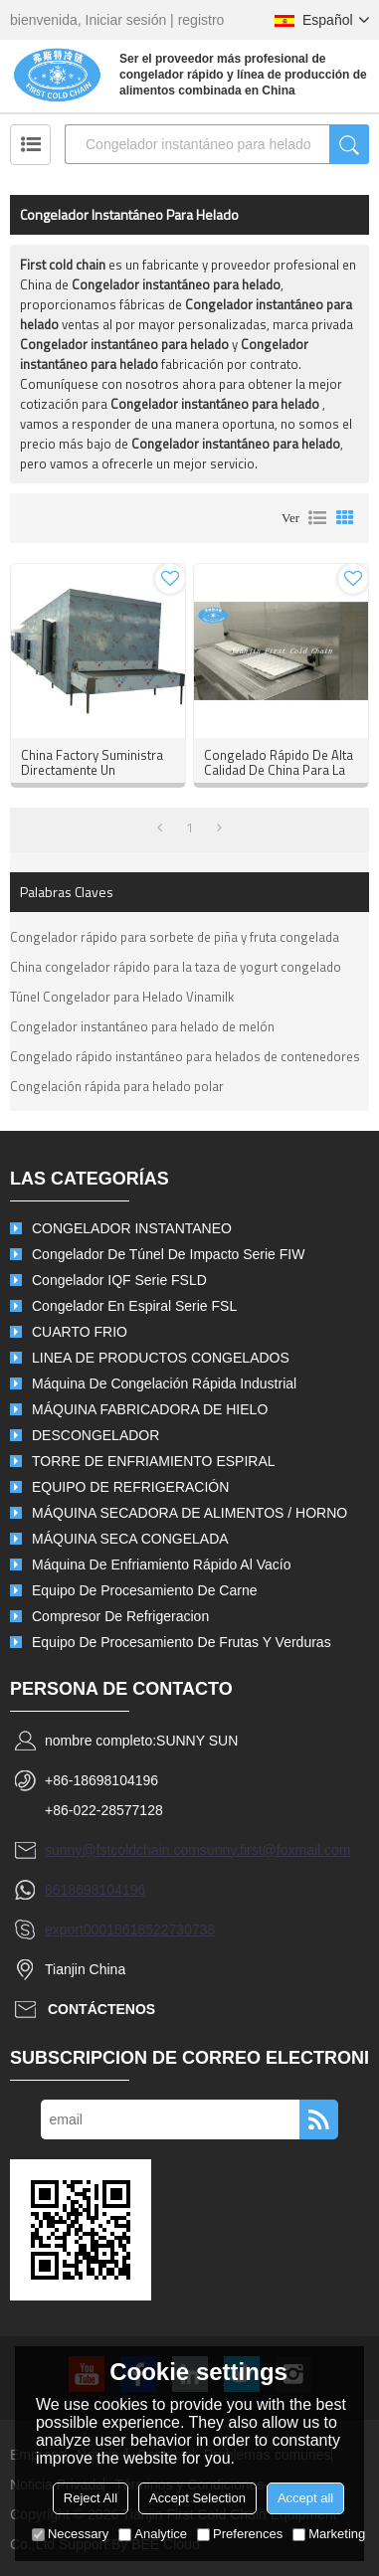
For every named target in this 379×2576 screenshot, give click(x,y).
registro (201, 20)
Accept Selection (197, 2497)
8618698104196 (95, 1890)
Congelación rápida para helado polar (117, 1086)
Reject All (90, 2497)
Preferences (240, 2533)
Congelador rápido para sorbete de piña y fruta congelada (174, 937)
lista (317, 518)
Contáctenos (101, 2009)
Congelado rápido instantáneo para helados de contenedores (185, 1056)
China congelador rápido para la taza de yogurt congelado (175, 967)
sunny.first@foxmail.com (275, 1850)
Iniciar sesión (126, 20)
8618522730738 (164, 1929)
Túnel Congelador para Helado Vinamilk (122, 997)
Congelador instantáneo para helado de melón (142, 1026)
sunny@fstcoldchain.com (122, 1850)
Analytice (152, 2533)
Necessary (70, 2533)
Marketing (328, 2533)
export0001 (79, 1929)
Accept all (305, 2497)
